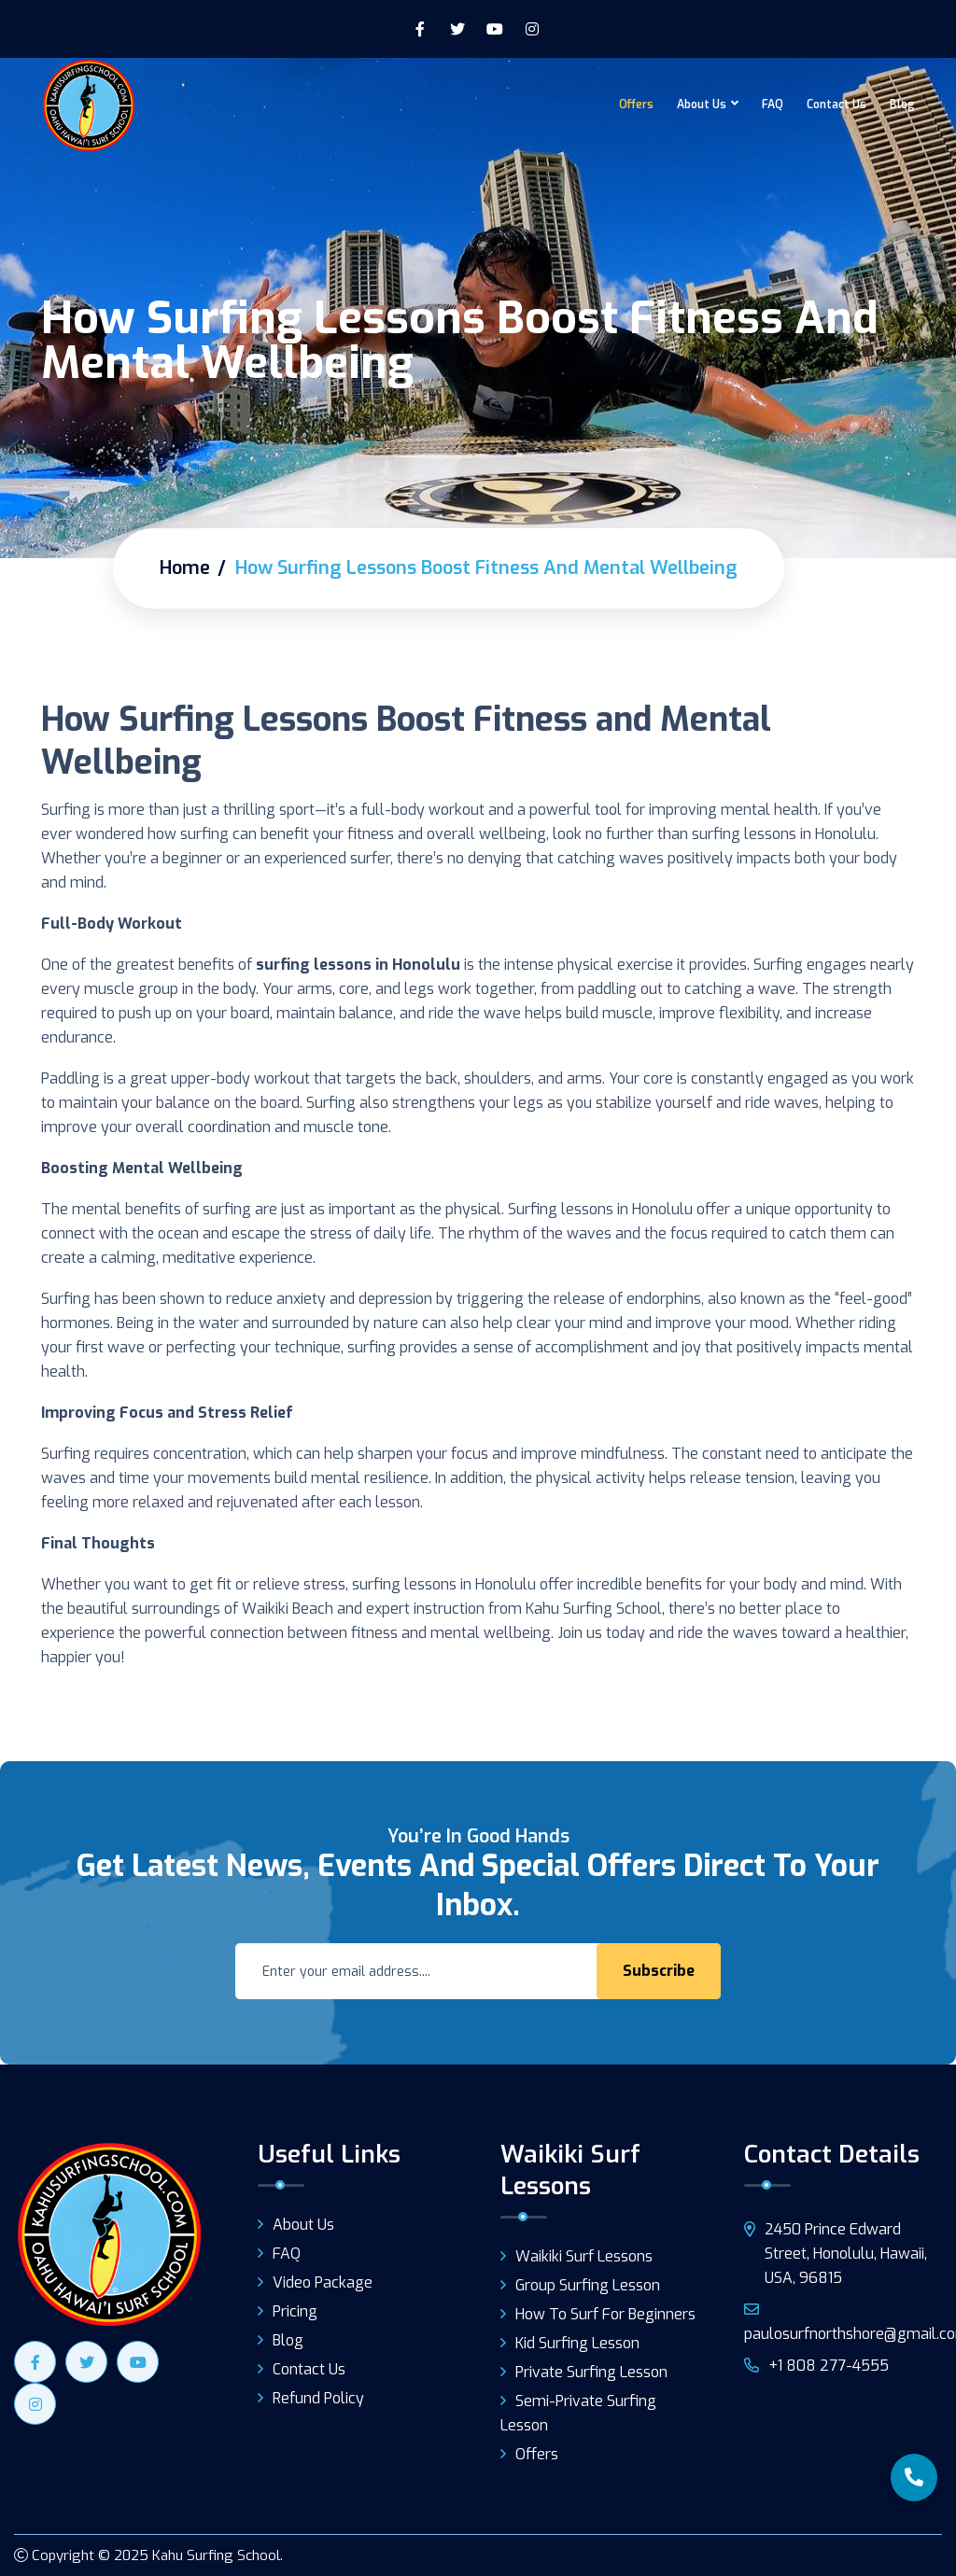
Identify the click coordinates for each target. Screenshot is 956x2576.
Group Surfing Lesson (587, 2285)
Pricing (295, 2311)
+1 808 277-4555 (816, 2365)
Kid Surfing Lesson (577, 2343)
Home (185, 568)
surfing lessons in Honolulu (358, 964)
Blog (902, 104)
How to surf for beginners (605, 2314)
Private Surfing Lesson (591, 2372)
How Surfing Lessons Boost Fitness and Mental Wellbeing (406, 741)
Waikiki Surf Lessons (584, 2256)
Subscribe (659, 1971)
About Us (701, 104)
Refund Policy (318, 2398)
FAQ (772, 104)
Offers (636, 104)
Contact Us (836, 104)
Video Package (323, 2282)
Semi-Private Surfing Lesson (578, 2413)
